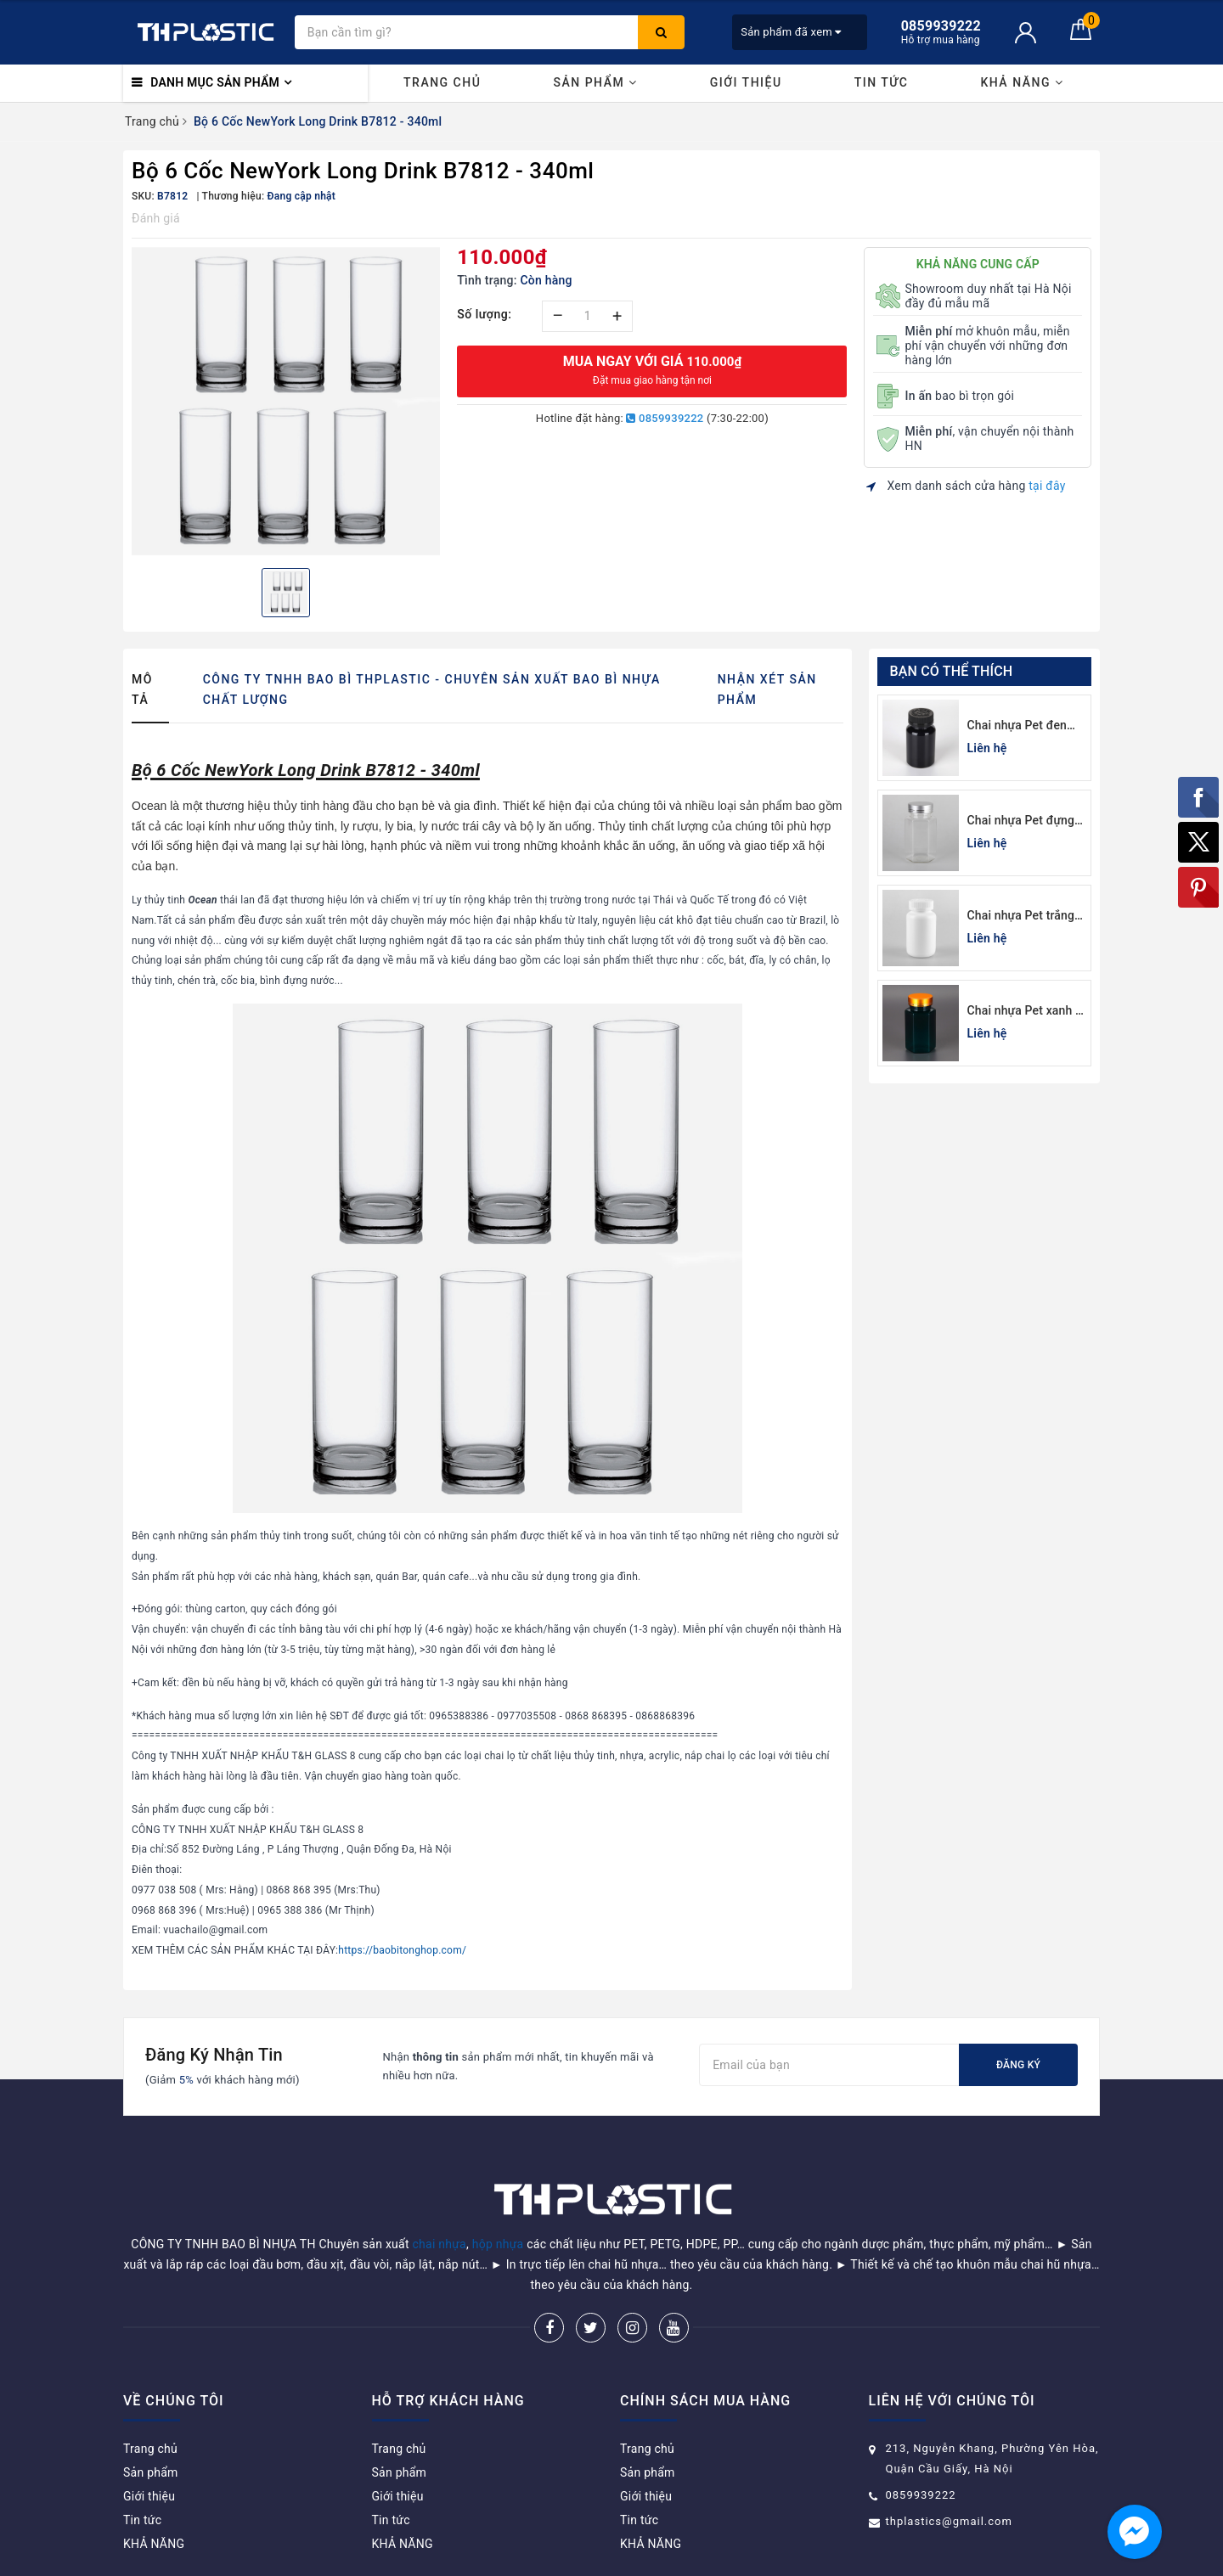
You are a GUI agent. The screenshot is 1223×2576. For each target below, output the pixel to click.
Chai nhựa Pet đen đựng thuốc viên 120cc (1017, 726)
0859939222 (664, 418)
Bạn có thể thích (951, 671)
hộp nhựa (498, 2201)
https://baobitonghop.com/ (402, 1950)
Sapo (732, 2557)
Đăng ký (1018, 2065)
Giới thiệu (746, 82)
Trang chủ (442, 82)
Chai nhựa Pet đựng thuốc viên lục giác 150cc (1021, 821)
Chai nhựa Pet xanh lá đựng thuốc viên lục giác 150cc (1026, 1012)
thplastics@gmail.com (949, 2478)
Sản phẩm (595, 82)
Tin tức (881, 82)
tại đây (1047, 485)
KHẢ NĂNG (1021, 82)
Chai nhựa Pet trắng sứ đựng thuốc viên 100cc (1020, 916)
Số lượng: (484, 314)
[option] (286, 401)
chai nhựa (439, 2201)
